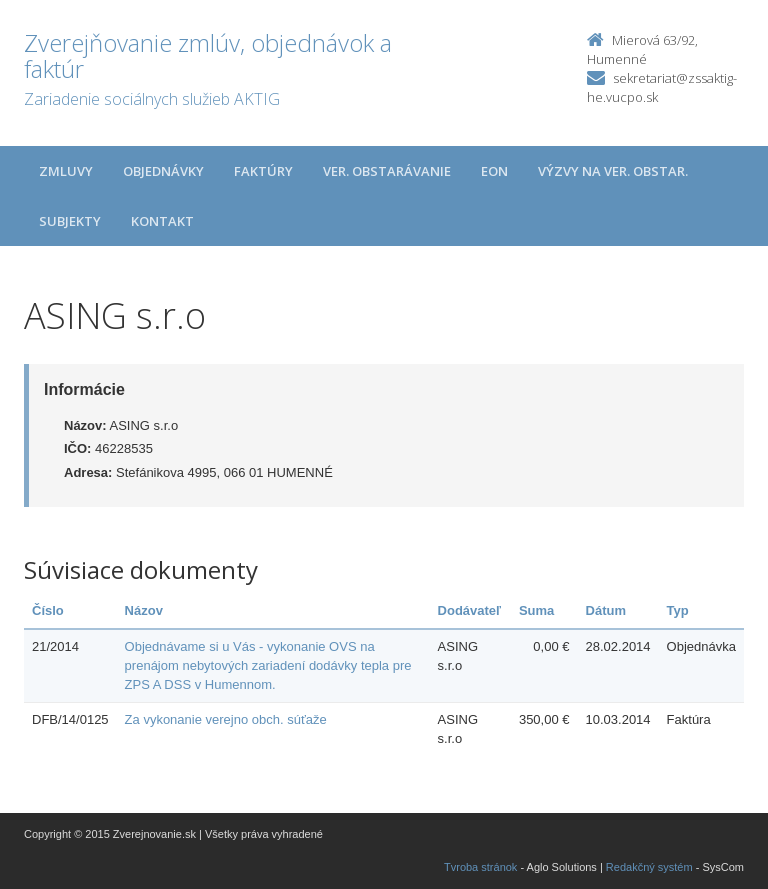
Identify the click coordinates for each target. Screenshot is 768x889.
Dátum (606, 610)
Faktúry (263, 171)
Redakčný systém (649, 867)
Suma (536, 610)
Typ (678, 610)
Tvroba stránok (480, 867)
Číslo (48, 610)
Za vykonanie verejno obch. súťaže (226, 719)
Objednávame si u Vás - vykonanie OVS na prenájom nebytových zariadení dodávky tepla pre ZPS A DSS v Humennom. (268, 665)
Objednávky (163, 171)
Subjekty (70, 221)
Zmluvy (66, 171)
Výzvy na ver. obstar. (613, 171)
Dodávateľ (470, 610)
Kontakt (162, 221)
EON (494, 171)
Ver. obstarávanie (387, 171)
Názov (144, 610)
